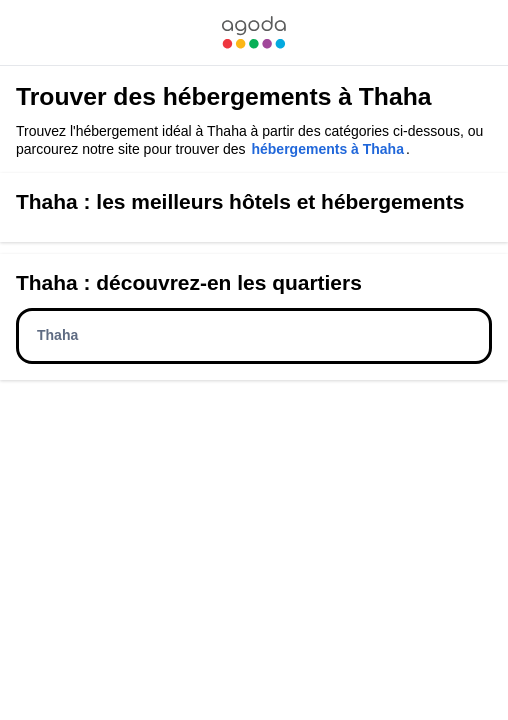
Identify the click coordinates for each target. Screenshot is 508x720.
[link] (254, 32)
